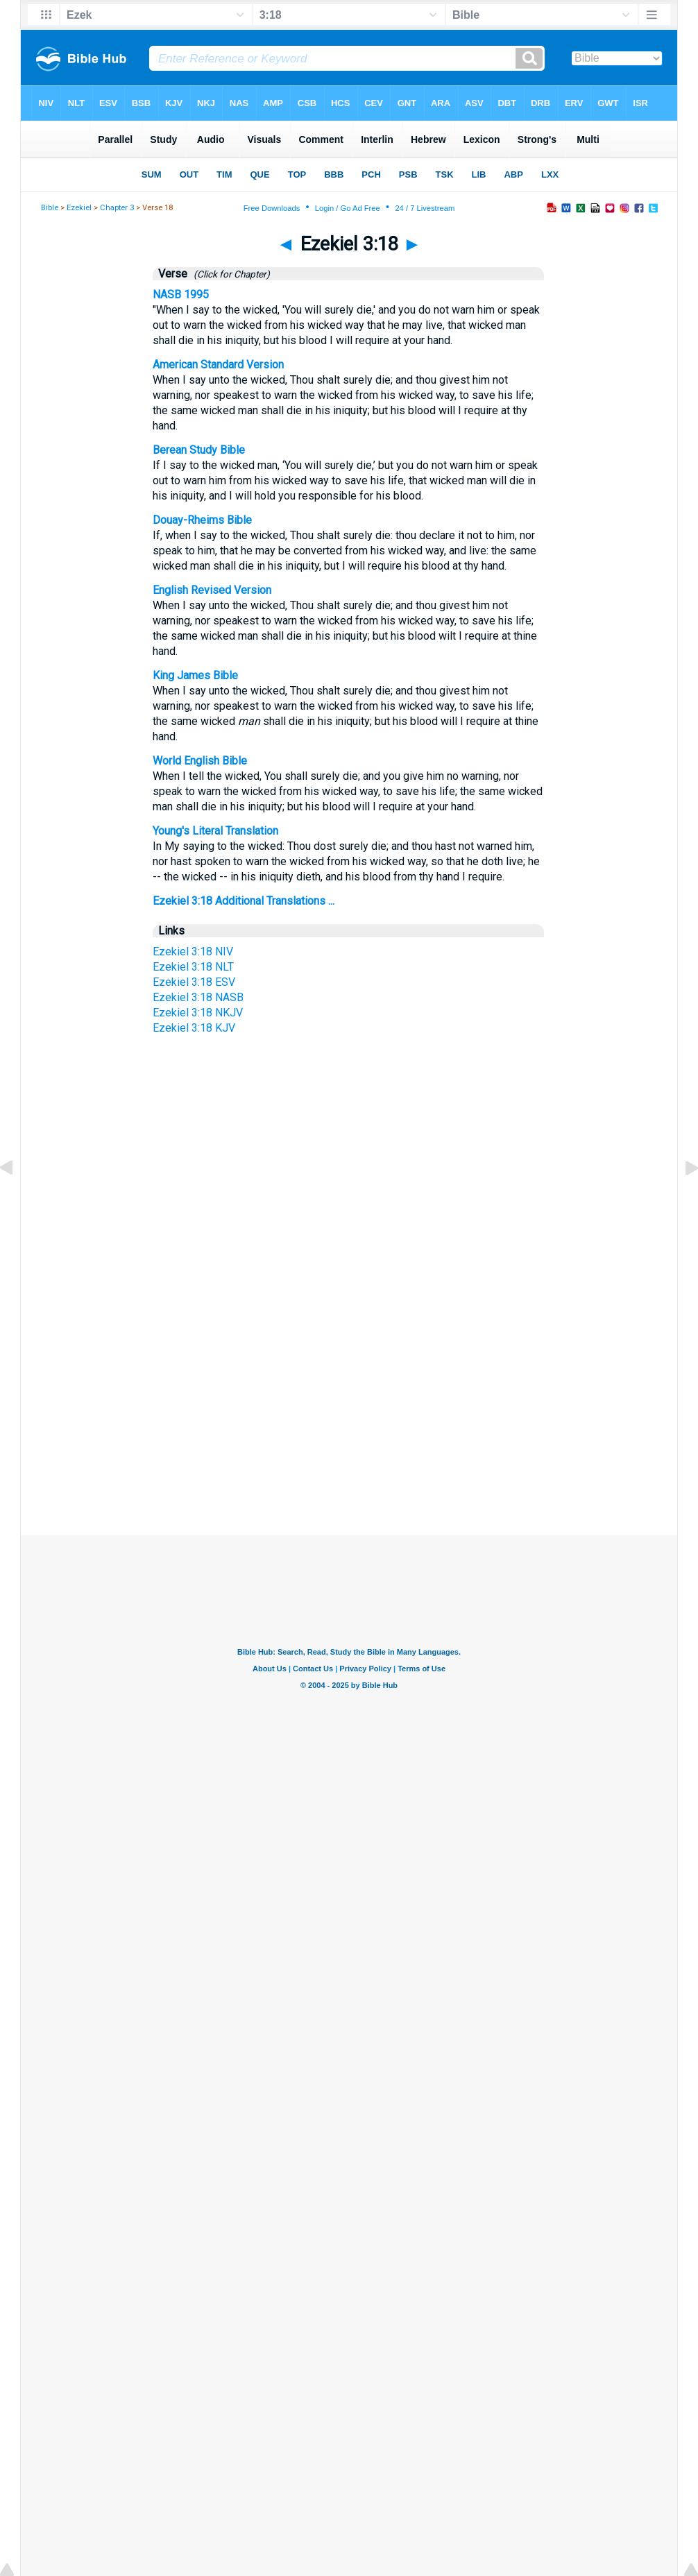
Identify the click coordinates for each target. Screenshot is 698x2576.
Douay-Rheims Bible (202, 520)
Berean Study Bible (199, 450)
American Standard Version (218, 364)
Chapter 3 (117, 207)
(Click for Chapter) (229, 274)
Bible (49, 207)
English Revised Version (212, 590)
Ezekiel (79, 207)
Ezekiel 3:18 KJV (194, 1027)
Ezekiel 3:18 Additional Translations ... (243, 900)
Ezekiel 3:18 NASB (198, 997)
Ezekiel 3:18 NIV (193, 951)
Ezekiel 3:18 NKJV (198, 1012)
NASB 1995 (181, 294)
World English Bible (200, 760)
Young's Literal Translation (215, 830)
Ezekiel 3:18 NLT (193, 966)
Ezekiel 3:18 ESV (194, 982)
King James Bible (195, 675)
